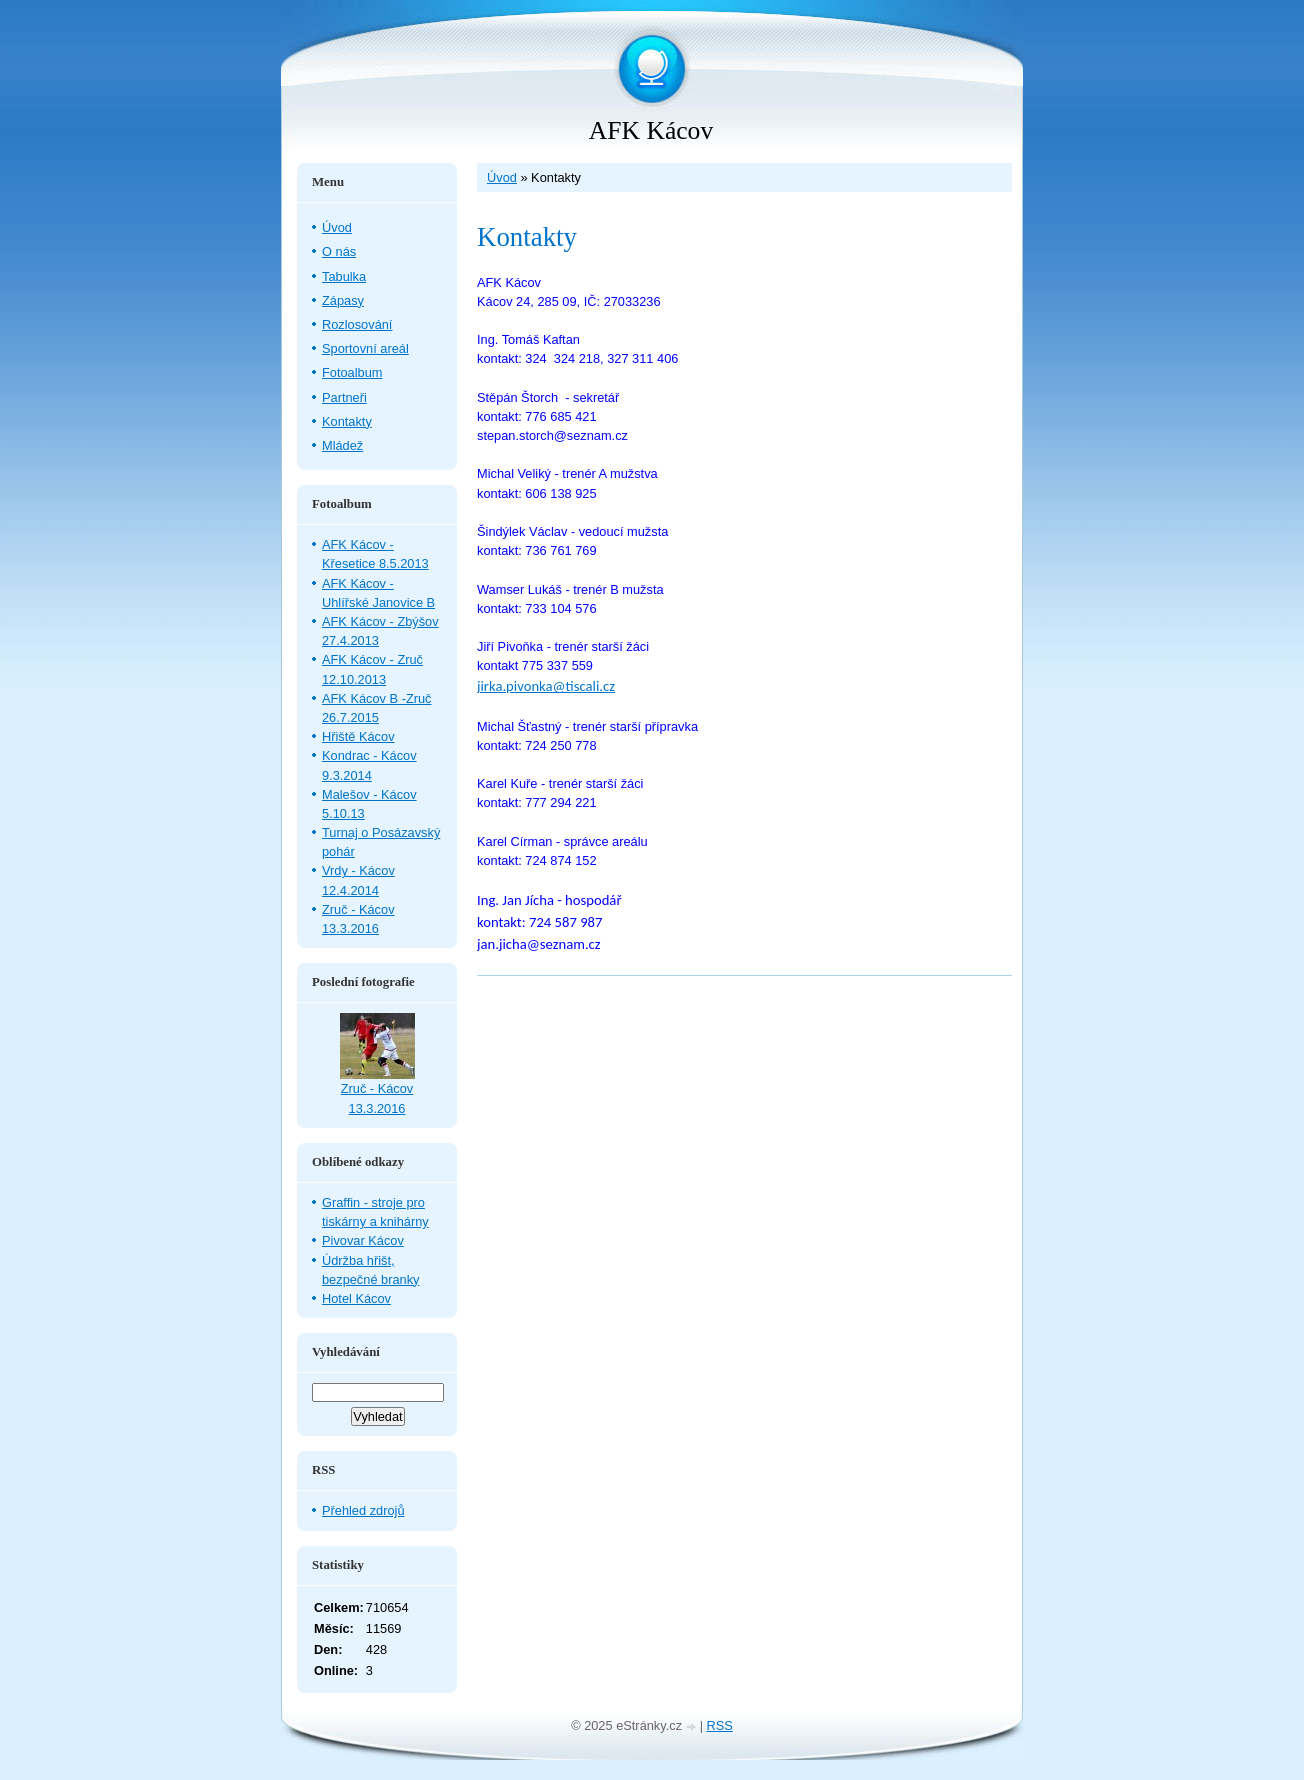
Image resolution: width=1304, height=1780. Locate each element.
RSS (720, 1725)
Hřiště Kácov (358, 736)
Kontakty (347, 421)
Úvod (502, 177)
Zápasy (343, 300)
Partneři (344, 397)
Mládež (342, 445)
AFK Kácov (651, 130)
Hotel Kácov (356, 1298)
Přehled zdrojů (363, 1510)
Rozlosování (357, 324)
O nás (339, 251)
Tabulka (344, 276)
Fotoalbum (352, 372)
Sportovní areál (365, 348)
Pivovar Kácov (363, 1240)
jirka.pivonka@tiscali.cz (546, 686)
